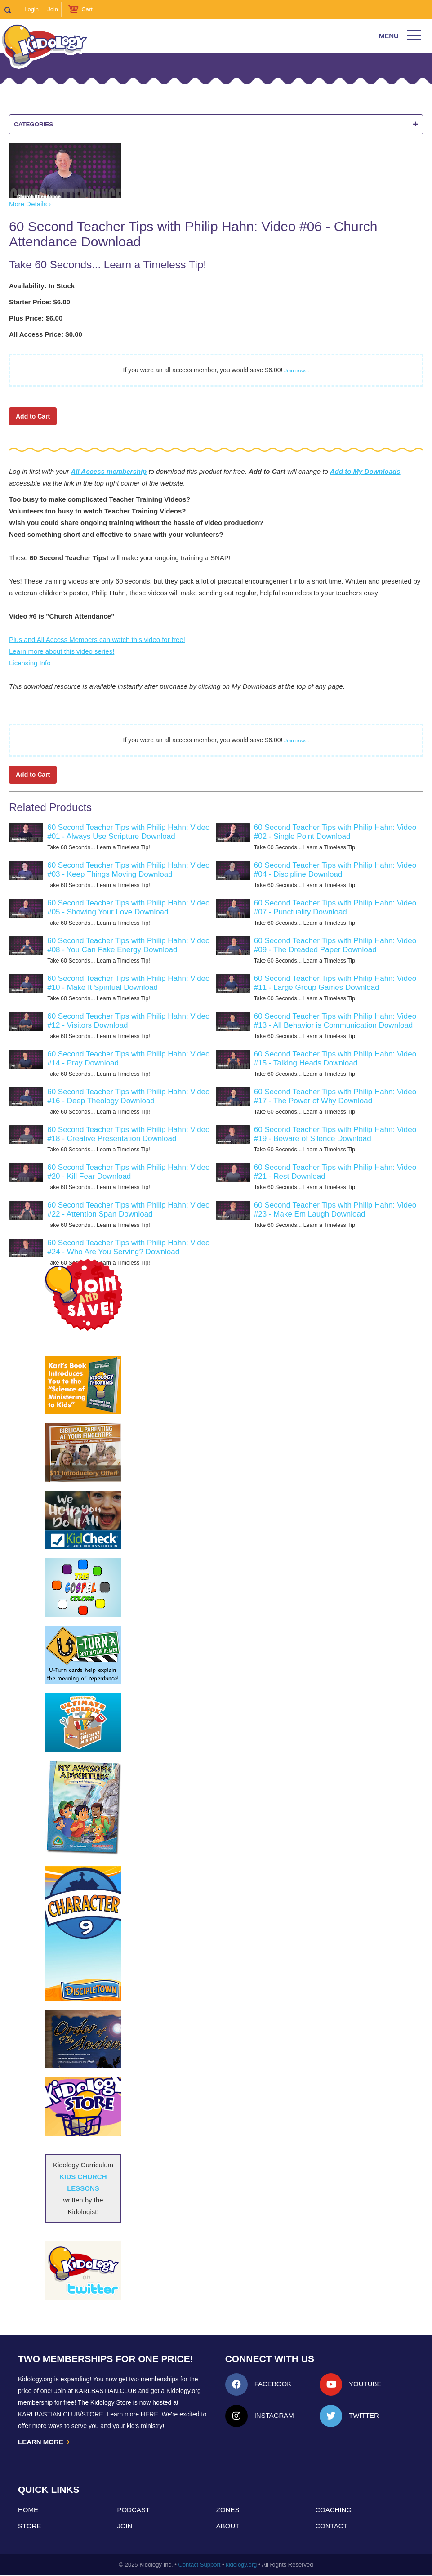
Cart (87, 9)
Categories (216, 124)
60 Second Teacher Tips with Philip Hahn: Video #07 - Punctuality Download (335, 907)
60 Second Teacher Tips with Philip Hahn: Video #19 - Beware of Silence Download (335, 1134)
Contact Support (199, 2565)
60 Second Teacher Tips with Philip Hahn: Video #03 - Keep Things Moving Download (128, 869)
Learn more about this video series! (61, 651)
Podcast (133, 2510)
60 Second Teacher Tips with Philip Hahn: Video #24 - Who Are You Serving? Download (128, 1247)
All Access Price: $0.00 (45, 334)
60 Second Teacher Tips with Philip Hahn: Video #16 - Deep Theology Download (128, 1096)
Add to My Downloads (365, 471)
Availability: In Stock (42, 286)
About (228, 2527)
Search (11, 9)
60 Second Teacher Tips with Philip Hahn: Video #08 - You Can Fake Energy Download (128, 945)
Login (31, 9)
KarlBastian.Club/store (60, 2414)
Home (28, 2510)
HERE (149, 2414)
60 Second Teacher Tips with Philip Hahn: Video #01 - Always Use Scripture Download (128, 832)
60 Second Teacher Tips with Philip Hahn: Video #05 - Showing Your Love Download (128, 907)
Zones (228, 2510)
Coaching (333, 2510)
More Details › (30, 204)
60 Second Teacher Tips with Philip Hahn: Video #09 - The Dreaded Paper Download (335, 945)
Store (29, 2527)
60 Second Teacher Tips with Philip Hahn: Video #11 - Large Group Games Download (335, 983)
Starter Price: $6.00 (39, 302)
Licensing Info (30, 663)
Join (52, 9)
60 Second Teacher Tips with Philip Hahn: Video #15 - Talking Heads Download (335, 1058)
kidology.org (241, 2565)
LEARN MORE (44, 2442)
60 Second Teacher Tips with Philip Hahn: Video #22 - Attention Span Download (128, 1209)
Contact (331, 2527)
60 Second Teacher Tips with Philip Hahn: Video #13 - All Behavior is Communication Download (335, 1021)
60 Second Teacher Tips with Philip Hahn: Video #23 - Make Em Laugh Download (335, 1209)
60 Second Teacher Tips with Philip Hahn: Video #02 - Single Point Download (335, 832)
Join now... (296, 370)
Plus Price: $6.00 (35, 318)
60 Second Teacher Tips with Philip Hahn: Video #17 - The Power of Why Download (335, 1096)
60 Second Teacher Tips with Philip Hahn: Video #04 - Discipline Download (335, 869)
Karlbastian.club (106, 2390)
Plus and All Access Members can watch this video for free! (97, 639)
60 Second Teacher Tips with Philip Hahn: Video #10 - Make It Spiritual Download (128, 983)
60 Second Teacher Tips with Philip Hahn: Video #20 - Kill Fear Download (128, 1172)
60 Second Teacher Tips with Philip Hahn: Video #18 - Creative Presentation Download (128, 1134)
